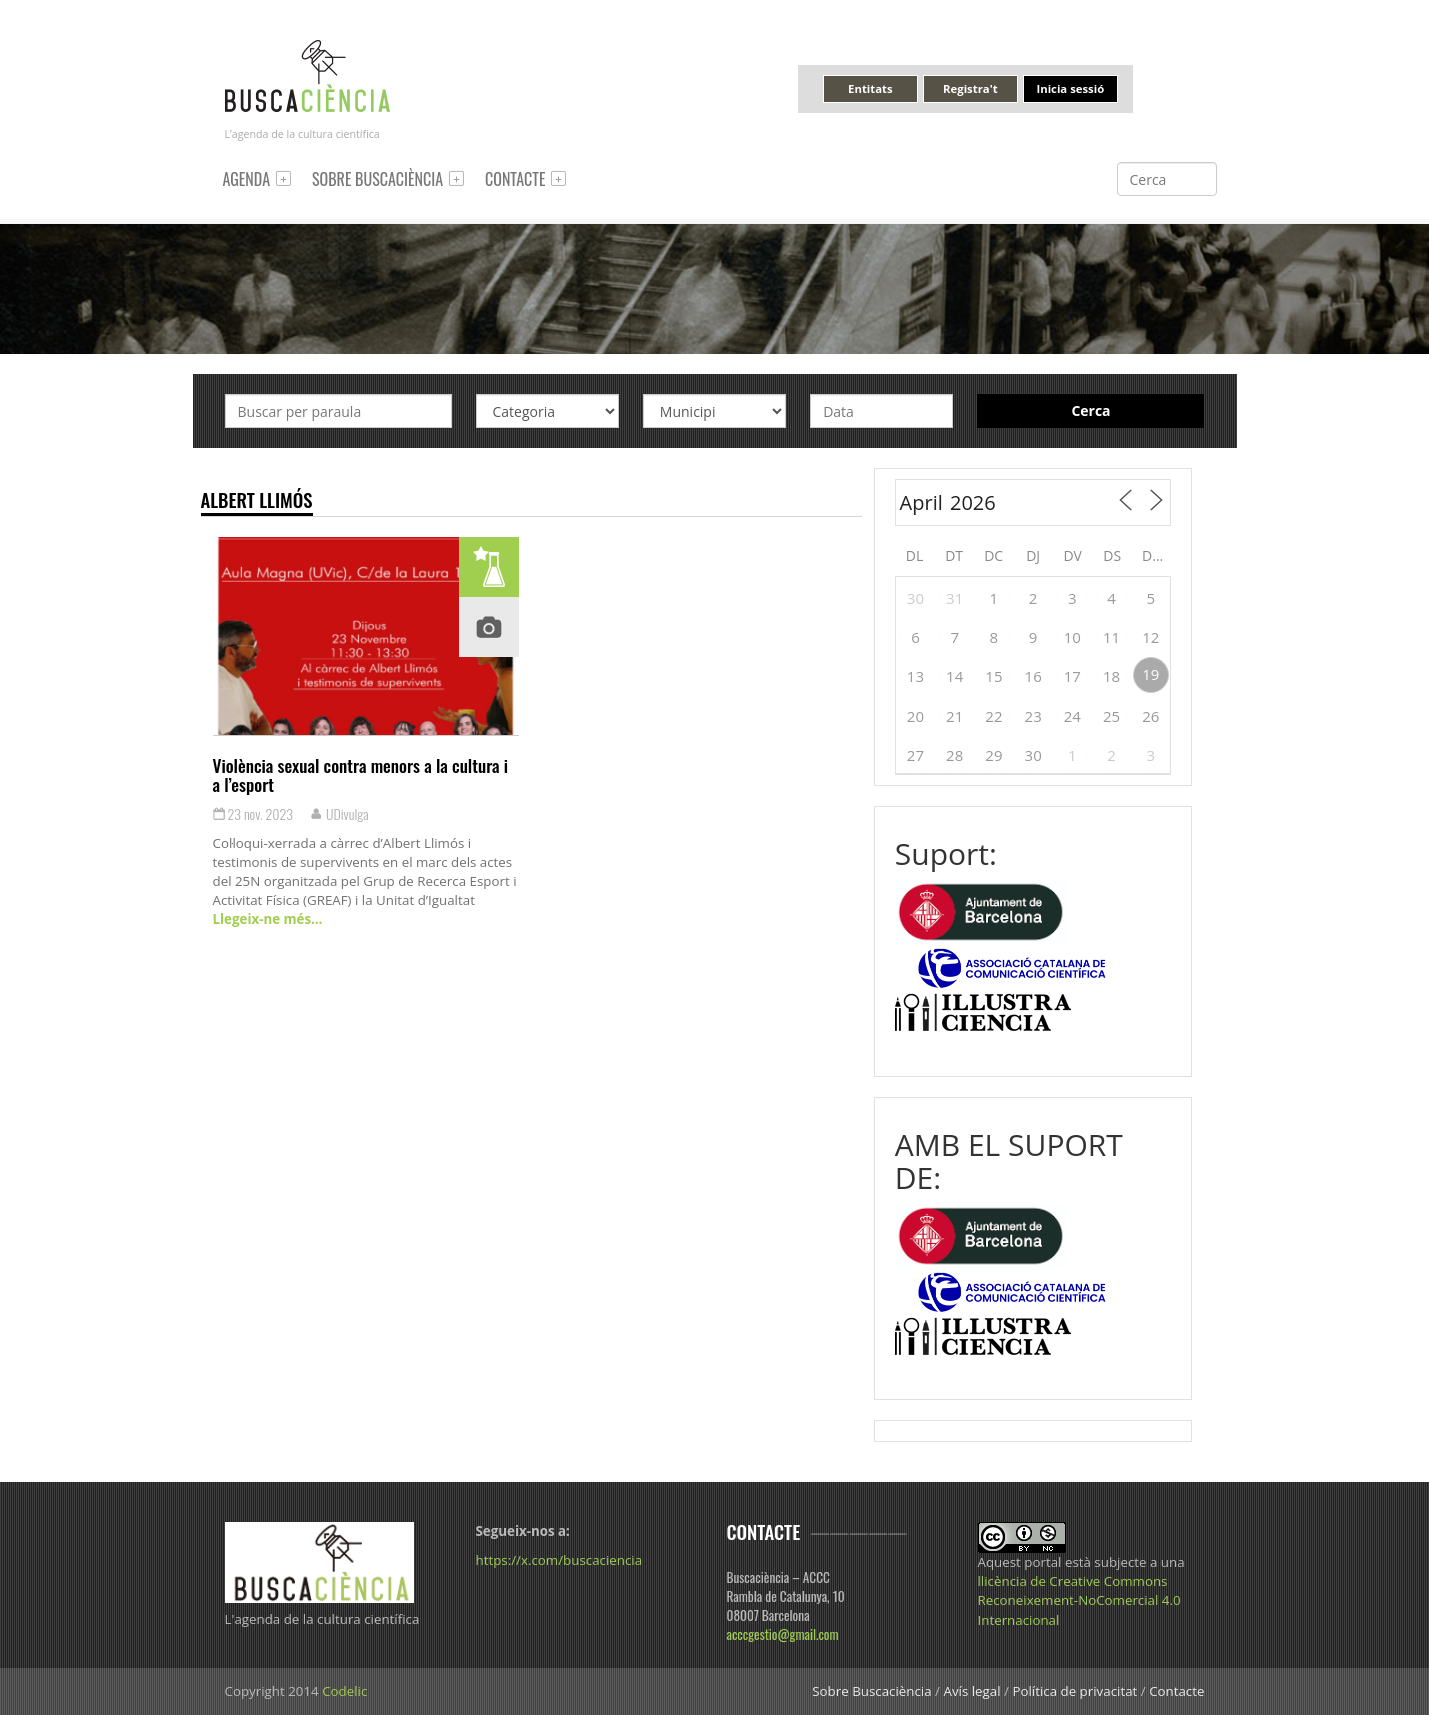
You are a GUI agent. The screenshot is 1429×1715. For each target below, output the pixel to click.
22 (993, 716)
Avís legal (971, 1691)
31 (954, 598)
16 (1033, 676)
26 (1150, 716)
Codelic (344, 1691)
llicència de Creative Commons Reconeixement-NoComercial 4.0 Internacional (1079, 1600)
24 (1072, 716)
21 (954, 716)
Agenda (247, 179)
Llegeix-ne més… (268, 919)
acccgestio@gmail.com (783, 1634)
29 (993, 755)
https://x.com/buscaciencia (559, 1560)
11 (1111, 637)
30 (915, 598)
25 (1111, 716)
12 (1150, 637)
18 (1111, 676)
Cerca (1090, 410)
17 (1072, 676)
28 (954, 755)
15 (993, 676)
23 (1033, 716)
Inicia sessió (1070, 88)
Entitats (870, 88)
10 (1072, 637)
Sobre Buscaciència (377, 179)
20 (915, 716)
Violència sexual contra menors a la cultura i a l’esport (361, 774)
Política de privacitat (1074, 1691)
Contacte (515, 179)
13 (915, 676)
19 (1150, 674)
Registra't (970, 88)
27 (915, 755)
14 (954, 676)
